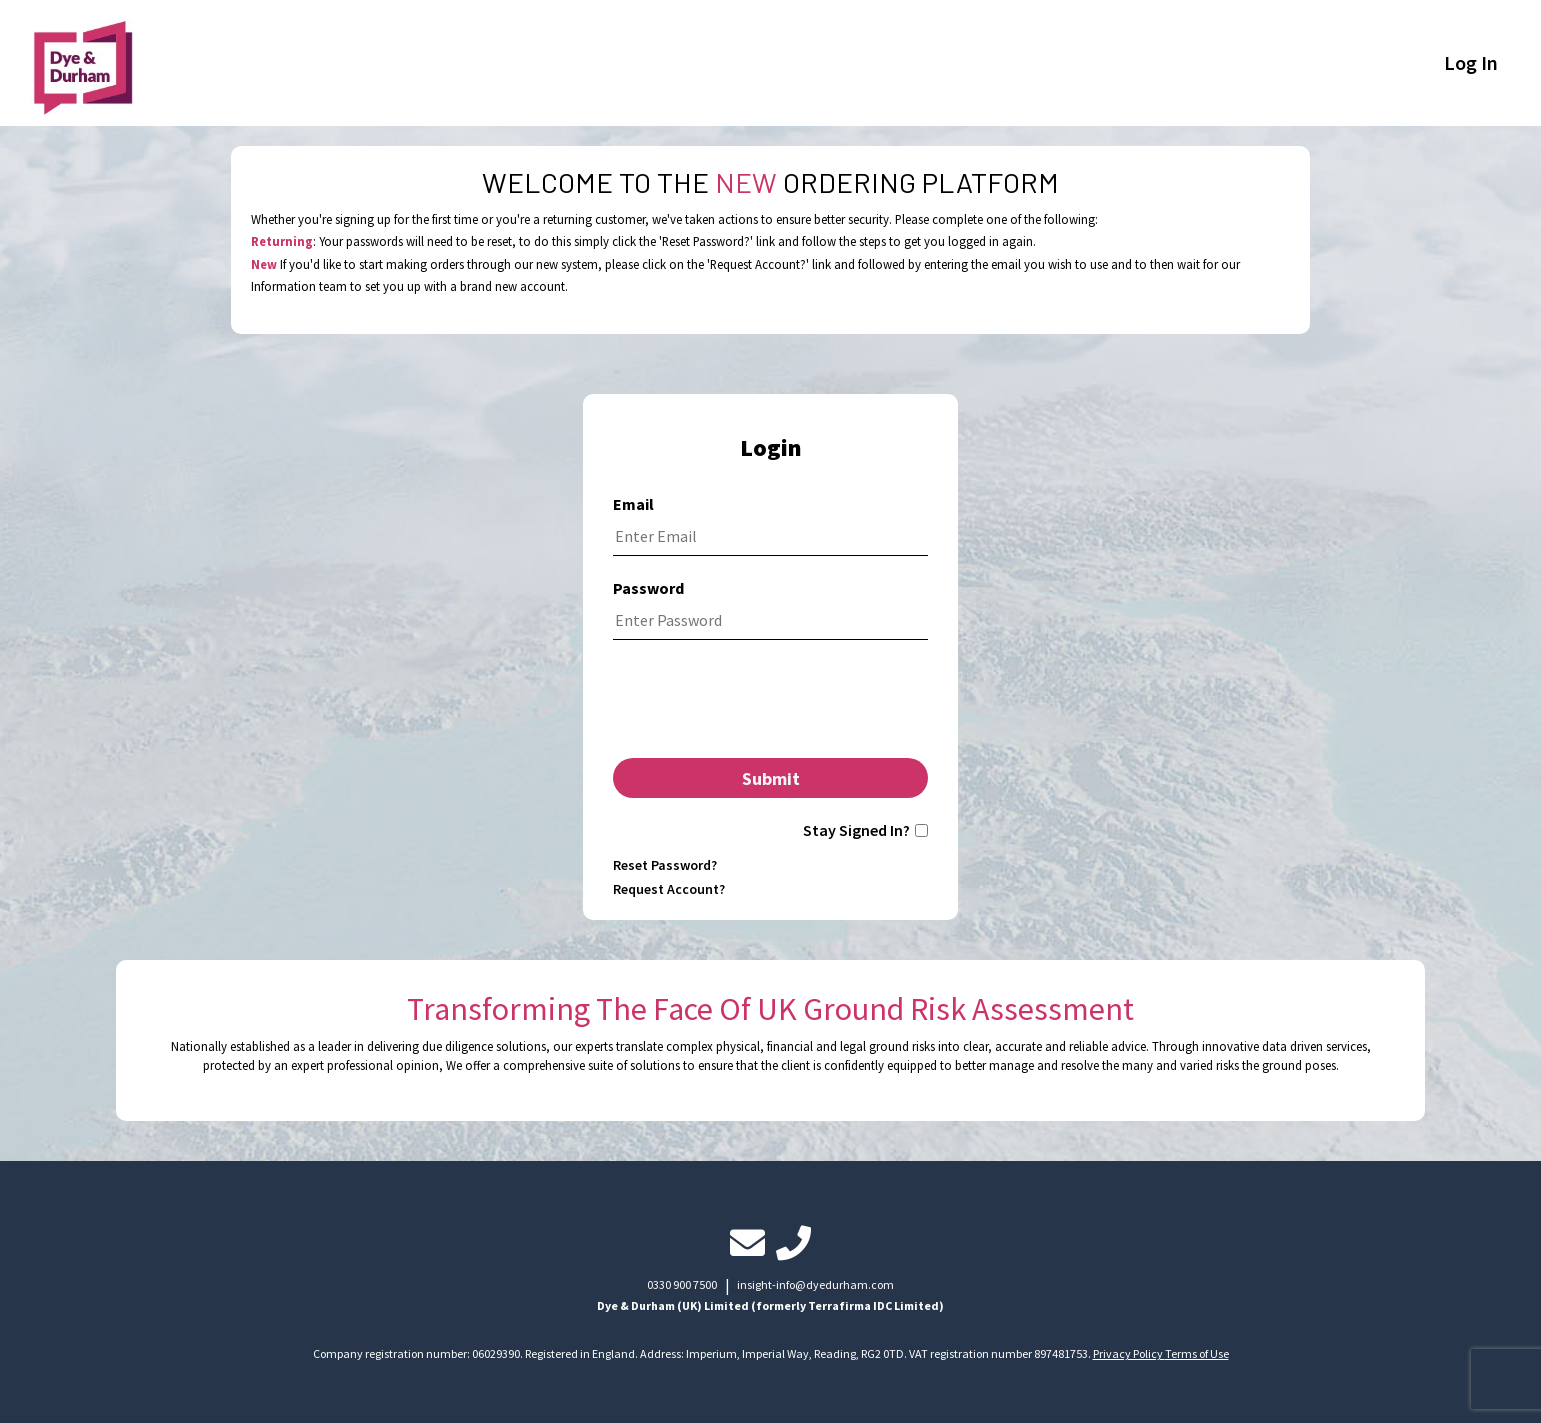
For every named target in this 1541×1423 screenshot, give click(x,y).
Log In (1471, 62)
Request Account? (669, 889)
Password (648, 588)
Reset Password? (665, 865)
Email (633, 504)
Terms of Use (1197, 1353)
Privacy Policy (1129, 1353)
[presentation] (770, 704)
